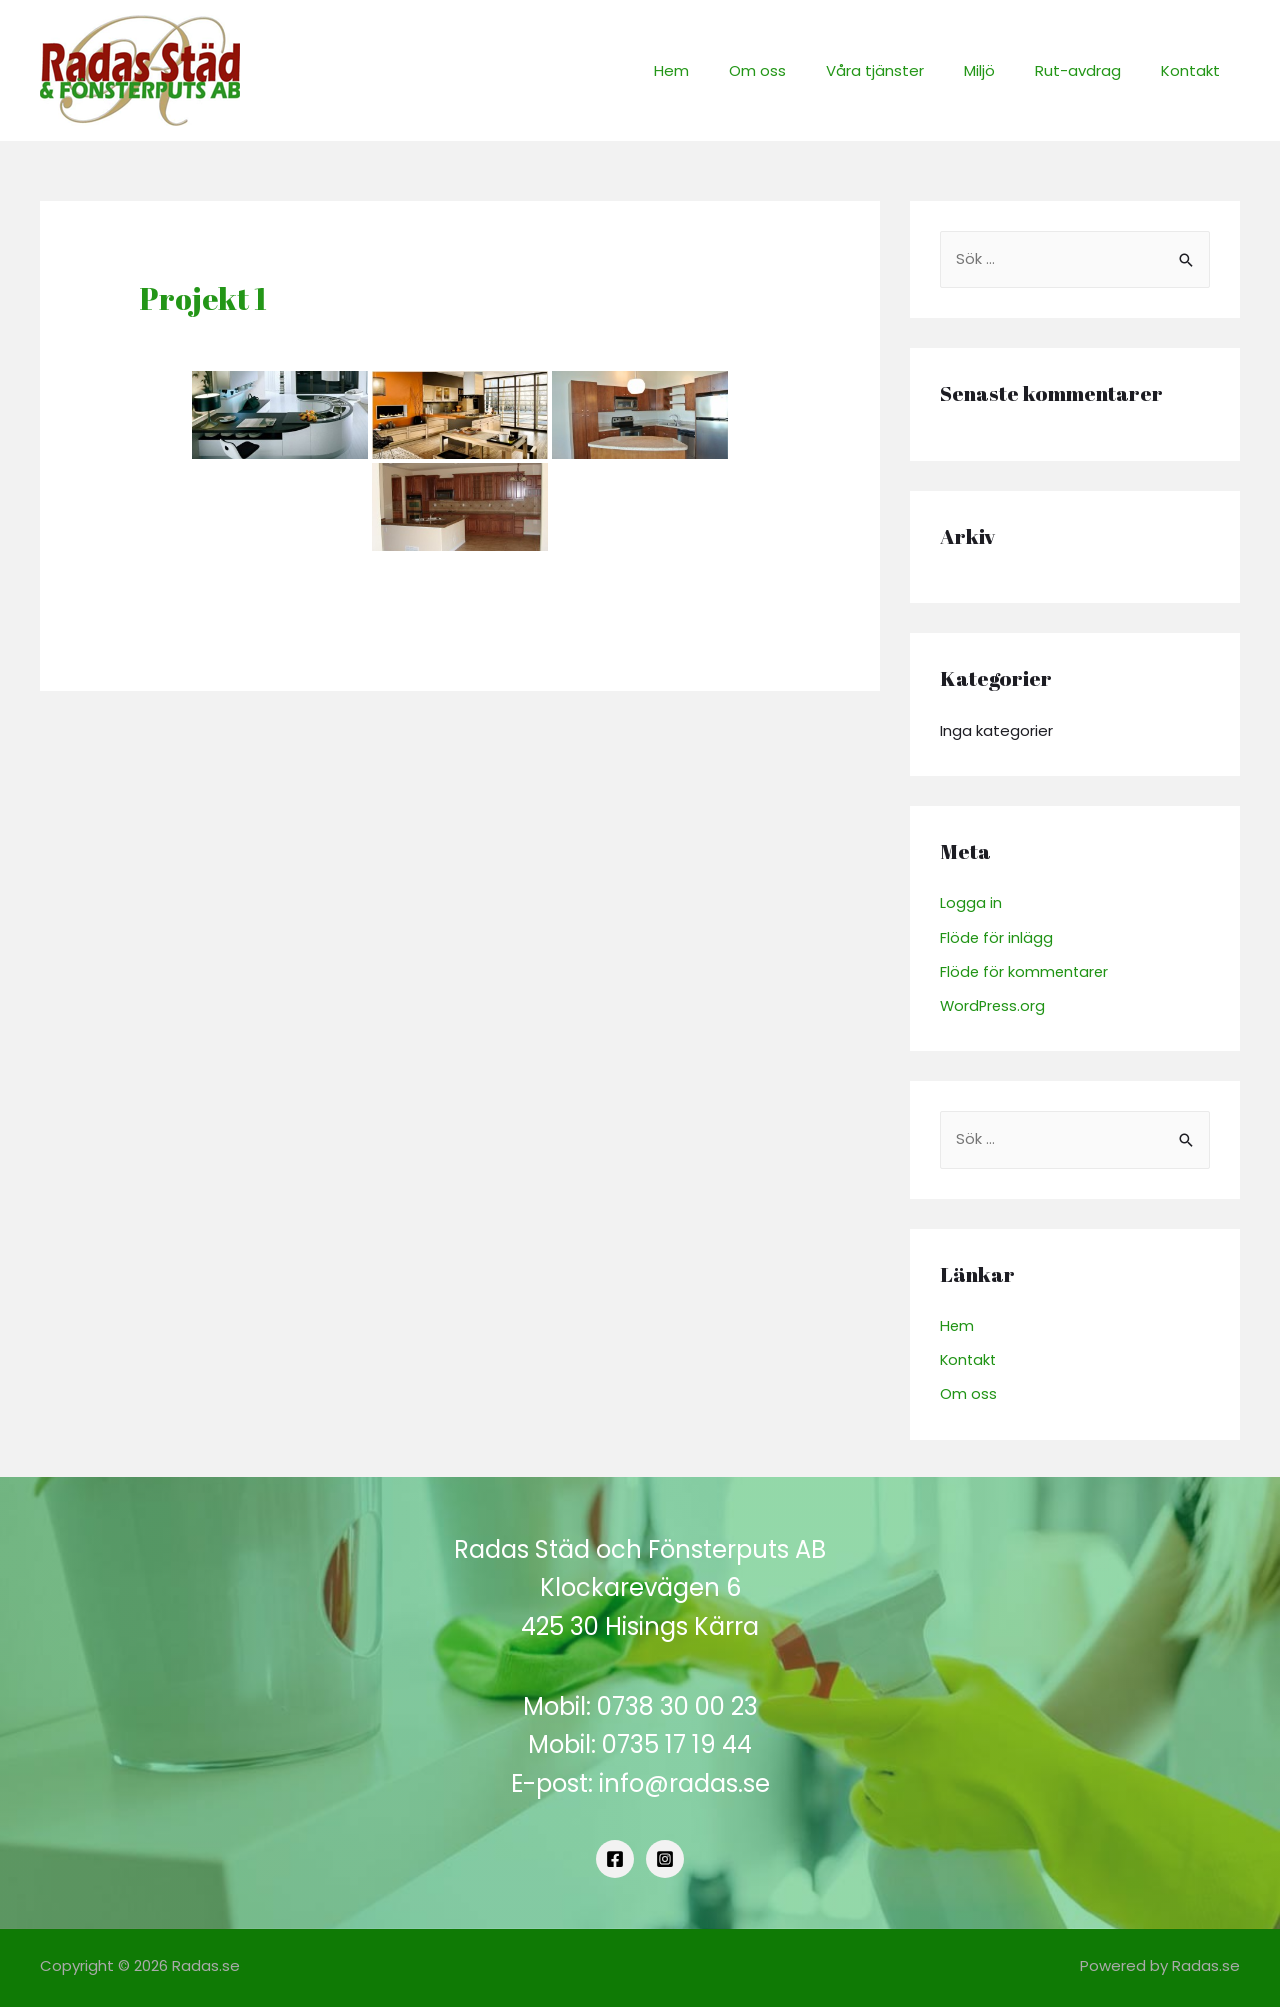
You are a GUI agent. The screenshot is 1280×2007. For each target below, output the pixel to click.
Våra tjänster (910, 70)
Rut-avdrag (1093, 70)
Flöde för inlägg (997, 937)
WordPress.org (994, 1004)
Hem (726, 70)
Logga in (971, 903)
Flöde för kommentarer (1026, 971)
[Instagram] (665, 1857)
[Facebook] (615, 1857)
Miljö (1004, 70)
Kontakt (1195, 70)
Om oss (802, 70)
